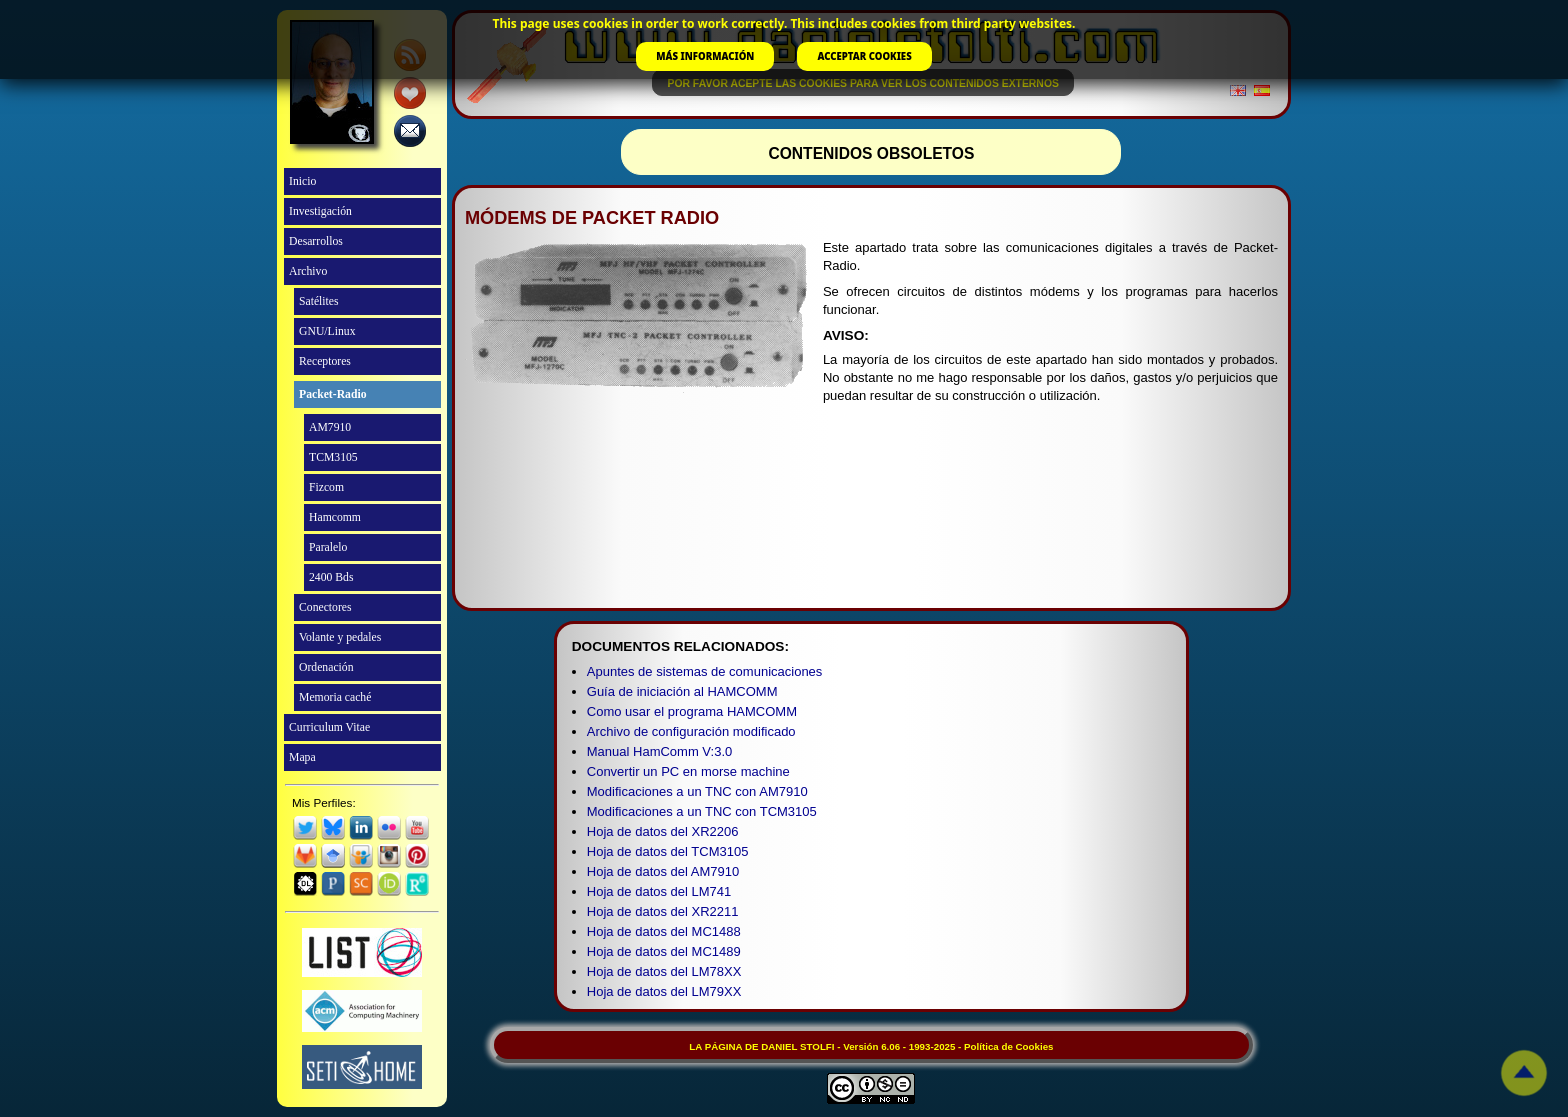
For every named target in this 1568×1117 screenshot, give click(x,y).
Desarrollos (316, 241)
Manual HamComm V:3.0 (659, 751)
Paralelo (328, 547)
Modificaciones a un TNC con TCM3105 (702, 811)
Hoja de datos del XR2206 (663, 831)
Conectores (325, 607)
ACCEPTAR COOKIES (864, 56)
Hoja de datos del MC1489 (664, 951)
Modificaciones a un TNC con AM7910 (697, 791)
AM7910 (330, 427)
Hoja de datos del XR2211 (663, 911)
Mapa (302, 757)
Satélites (319, 301)
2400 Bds (331, 577)
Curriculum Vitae (329, 727)
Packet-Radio (333, 394)
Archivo (308, 271)
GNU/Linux (327, 331)
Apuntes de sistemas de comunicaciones (705, 671)
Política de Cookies (1008, 1046)
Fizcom (326, 487)
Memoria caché (335, 697)
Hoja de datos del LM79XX (664, 991)
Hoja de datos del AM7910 (663, 871)
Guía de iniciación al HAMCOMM (682, 691)
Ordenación (326, 667)
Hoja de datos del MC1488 (664, 931)
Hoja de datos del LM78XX (664, 971)
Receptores (325, 361)
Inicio (302, 181)
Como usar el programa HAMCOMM (692, 711)
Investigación (320, 211)
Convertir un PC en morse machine (688, 771)
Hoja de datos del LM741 (659, 891)
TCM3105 (333, 457)
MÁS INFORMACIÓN (705, 56)
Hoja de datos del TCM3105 (668, 851)
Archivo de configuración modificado (691, 731)
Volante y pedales (340, 637)
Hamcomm (335, 517)
